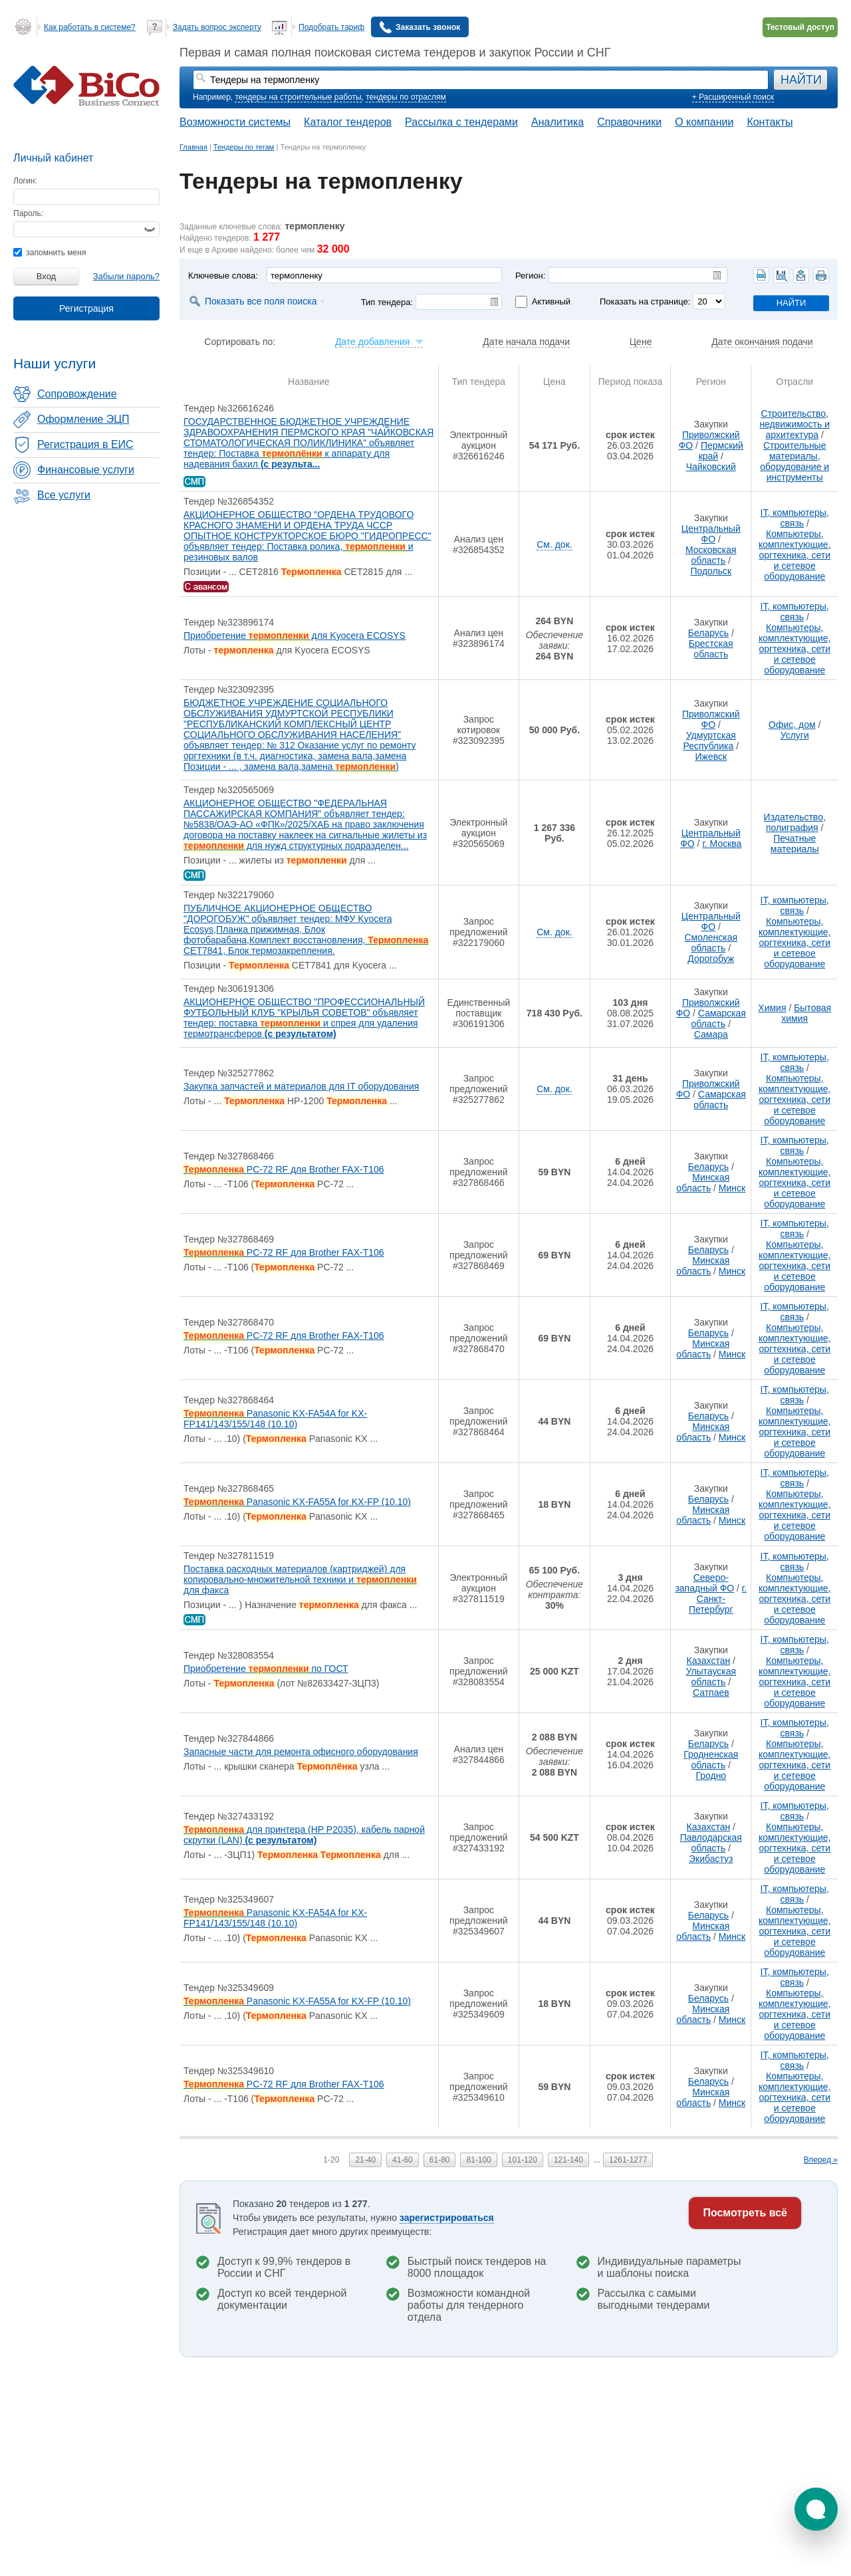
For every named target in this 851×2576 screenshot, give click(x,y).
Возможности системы (235, 122)
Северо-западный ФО (704, 1582)
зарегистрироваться (447, 2217)
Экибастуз (711, 1858)
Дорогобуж (710, 958)
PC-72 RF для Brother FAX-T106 (283, 1169)
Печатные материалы (795, 843)
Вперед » (821, 2160)
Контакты (769, 122)
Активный (551, 301)
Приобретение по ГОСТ (265, 1668)
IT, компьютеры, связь (795, 517)
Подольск (710, 571)
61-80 (439, 2160)
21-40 (365, 2160)
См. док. (554, 544)
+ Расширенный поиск (733, 97)
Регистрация (86, 308)
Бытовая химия (806, 1013)
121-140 (568, 2160)
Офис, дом (792, 724)
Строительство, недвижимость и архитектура (794, 424)
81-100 (478, 2160)
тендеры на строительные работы (298, 97)
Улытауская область (710, 1676)
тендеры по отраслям (405, 97)
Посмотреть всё (745, 2212)
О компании (704, 122)
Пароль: (28, 213)
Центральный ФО (711, 533)
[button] (816, 2509)
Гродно (710, 1775)
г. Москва (721, 843)
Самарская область (718, 1018)
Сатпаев (711, 1692)
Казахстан (709, 1660)
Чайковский (711, 466)
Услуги (795, 735)
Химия (772, 1007)
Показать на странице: (645, 301)
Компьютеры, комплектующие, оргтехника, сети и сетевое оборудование (795, 555)
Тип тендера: (387, 302)
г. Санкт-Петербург (718, 1599)
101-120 (522, 2160)
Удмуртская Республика (709, 740)
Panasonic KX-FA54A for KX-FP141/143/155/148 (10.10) (275, 1418)
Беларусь (708, 633)
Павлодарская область (711, 1842)
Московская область (711, 555)
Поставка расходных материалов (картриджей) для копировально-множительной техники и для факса (300, 1579)
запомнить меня (49, 252)
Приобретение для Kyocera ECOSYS (294, 635)
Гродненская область (710, 1759)
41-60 (402, 2160)
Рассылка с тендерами (461, 122)
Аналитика (557, 122)
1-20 (331, 2160)
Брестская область (711, 648)
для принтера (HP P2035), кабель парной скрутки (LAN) (304, 1834)
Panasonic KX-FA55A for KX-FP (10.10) (297, 1501)
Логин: (25, 180)
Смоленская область (710, 942)
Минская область (702, 1182)
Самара (711, 1034)
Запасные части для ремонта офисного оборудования (300, 1751)
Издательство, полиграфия (795, 822)
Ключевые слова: (223, 276)
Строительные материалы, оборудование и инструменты (794, 461)
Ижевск (711, 756)
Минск (732, 1188)
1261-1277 (628, 2160)
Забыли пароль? (126, 276)
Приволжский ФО (711, 719)
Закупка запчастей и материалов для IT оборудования (301, 1086)
